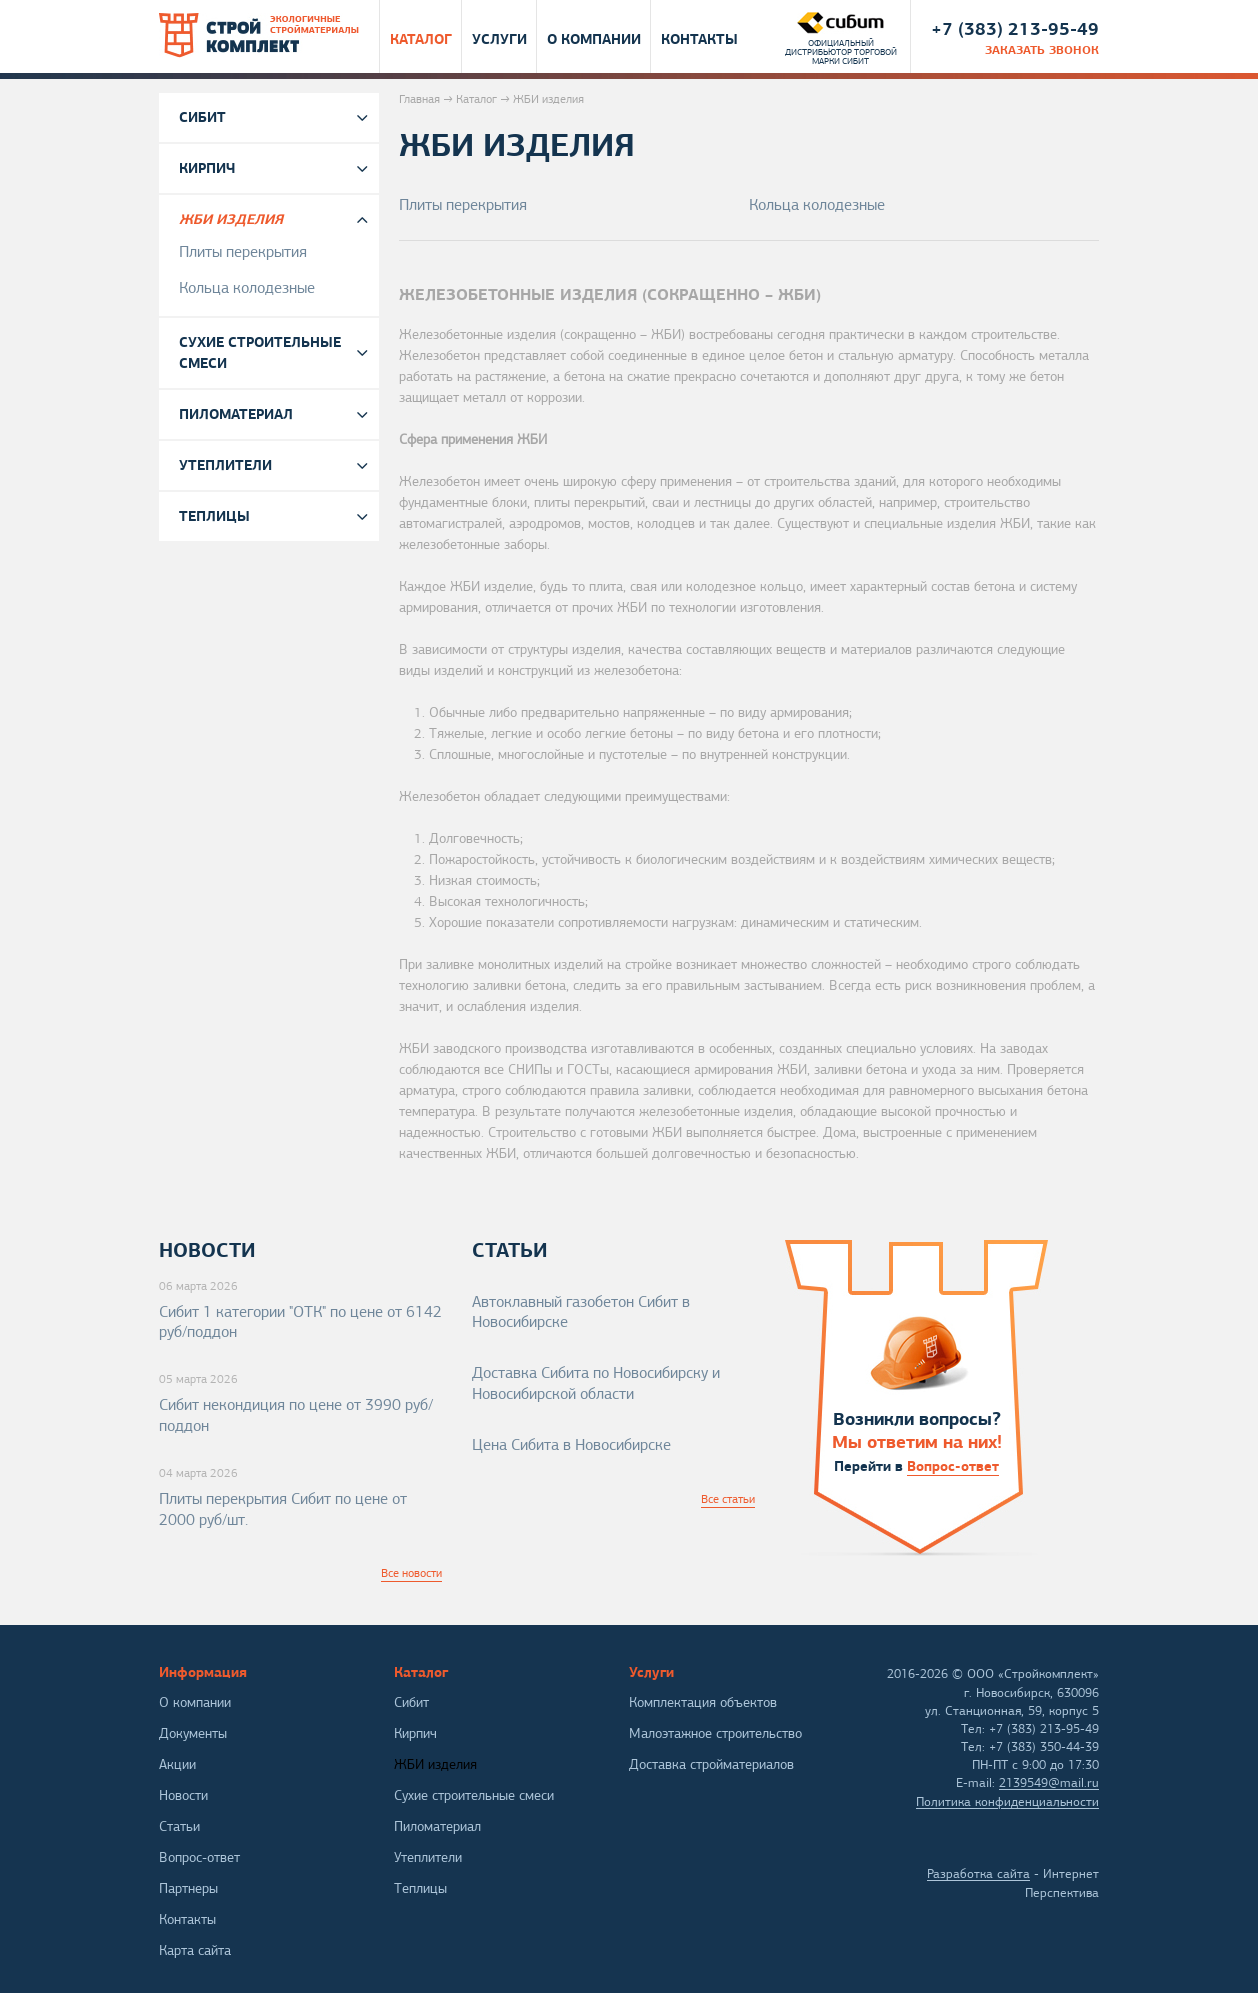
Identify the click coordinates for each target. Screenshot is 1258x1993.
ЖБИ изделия (231, 219)
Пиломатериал (236, 414)
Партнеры (188, 1888)
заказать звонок (1042, 50)
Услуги (499, 38)
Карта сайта (195, 1950)
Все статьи (728, 1499)
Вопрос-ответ (953, 1466)
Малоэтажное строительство (715, 1733)
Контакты (699, 38)
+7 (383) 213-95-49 (1015, 28)
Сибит (202, 117)
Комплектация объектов (703, 1702)
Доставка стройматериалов (711, 1764)
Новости (183, 1795)
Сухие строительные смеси (260, 352)
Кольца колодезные (817, 205)
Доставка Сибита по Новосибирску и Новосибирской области (596, 1383)
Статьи (179, 1826)
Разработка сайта (978, 1874)
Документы (193, 1733)
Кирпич (207, 168)
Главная (419, 99)
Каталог (421, 38)
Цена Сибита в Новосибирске (571, 1445)
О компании (594, 38)
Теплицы (214, 516)
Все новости (411, 1573)
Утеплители (225, 465)
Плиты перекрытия (463, 205)
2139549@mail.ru (1049, 1783)
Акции (177, 1764)
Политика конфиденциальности (1007, 1802)
